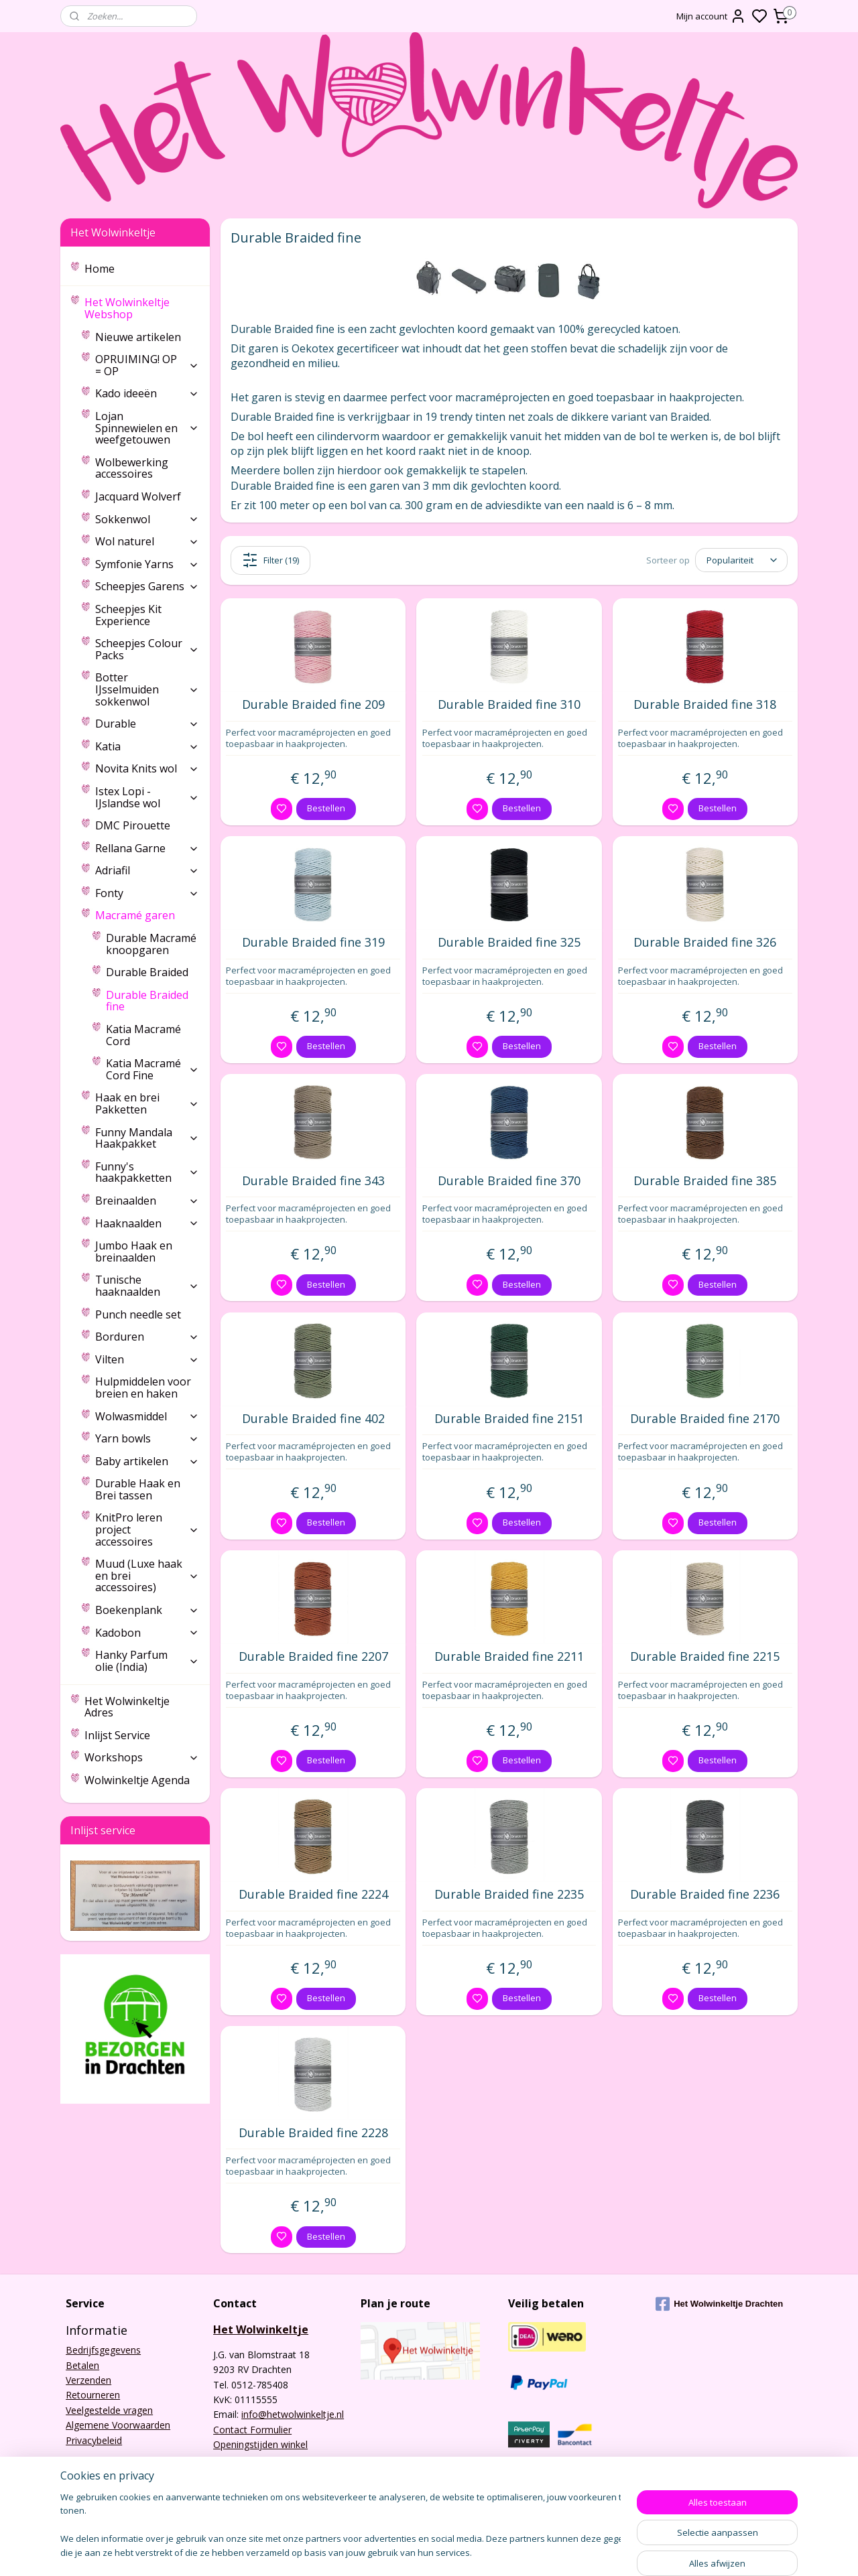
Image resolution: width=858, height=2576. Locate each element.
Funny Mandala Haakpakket (147, 1138)
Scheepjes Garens (147, 586)
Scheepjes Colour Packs (147, 649)
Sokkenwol (147, 519)
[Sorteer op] (741, 560)
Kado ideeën (147, 393)
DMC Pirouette (132, 825)
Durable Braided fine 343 (313, 1181)
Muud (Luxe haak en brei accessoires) (147, 1575)
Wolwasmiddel (147, 1416)
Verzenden (88, 2380)
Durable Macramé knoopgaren (151, 944)
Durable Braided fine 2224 (313, 1894)
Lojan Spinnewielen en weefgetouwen (147, 428)
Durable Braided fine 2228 (313, 2133)
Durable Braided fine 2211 (509, 1656)
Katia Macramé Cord (143, 1035)
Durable (147, 723)
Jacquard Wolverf (138, 496)
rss (507, 2552)
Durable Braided (147, 972)
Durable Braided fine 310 (509, 704)
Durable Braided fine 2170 (705, 1419)
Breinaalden (147, 1200)
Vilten (147, 1359)
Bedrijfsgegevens (103, 2350)
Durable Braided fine (147, 1001)
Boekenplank (147, 1610)
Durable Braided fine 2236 (705, 1894)
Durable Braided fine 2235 (509, 1894)
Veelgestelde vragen (109, 2410)
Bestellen (326, 808)
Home (99, 268)
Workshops (141, 1757)
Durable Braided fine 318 (704, 704)
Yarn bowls (147, 1438)
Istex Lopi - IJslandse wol (147, 797)
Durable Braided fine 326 (704, 942)
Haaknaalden (147, 1223)
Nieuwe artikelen (138, 337)
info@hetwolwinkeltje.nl (292, 2414)
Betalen (82, 2365)
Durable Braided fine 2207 (313, 1656)
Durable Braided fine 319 (313, 942)
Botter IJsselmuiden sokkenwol (147, 689)
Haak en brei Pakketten (147, 1103)
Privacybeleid (94, 2440)
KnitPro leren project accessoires (147, 1529)
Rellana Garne (147, 848)
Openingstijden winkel (260, 2444)
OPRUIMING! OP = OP (147, 365)
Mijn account (711, 16)
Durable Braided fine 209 (313, 704)
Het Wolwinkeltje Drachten (719, 2304)
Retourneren (93, 2394)
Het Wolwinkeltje (260, 2329)
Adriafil (147, 870)
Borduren (147, 1336)
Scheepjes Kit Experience (128, 615)
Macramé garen (147, 915)
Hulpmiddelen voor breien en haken (143, 1387)
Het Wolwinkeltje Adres (127, 1707)
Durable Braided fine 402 (313, 1419)
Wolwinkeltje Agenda (137, 1780)
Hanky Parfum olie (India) (147, 1660)
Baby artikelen (147, 1461)
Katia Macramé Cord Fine (152, 1069)
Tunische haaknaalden (147, 1285)
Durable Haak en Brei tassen (137, 1489)
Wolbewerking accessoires (131, 468)
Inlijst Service (117, 1735)
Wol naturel (147, 541)
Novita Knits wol (147, 768)
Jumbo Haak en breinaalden (133, 1251)
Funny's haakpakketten (147, 1172)
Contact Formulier (252, 2429)
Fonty (147, 893)
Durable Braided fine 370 (509, 1181)
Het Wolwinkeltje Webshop (141, 308)
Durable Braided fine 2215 (705, 1656)
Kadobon (147, 1632)
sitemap (479, 2552)
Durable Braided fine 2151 (509, 1419)
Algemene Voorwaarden (118, 2425)
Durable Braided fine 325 (509, 942)
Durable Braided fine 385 (704, 1181)
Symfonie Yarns (147, 564)
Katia (147, 746)
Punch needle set (138, 1314)
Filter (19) (270, 560)
